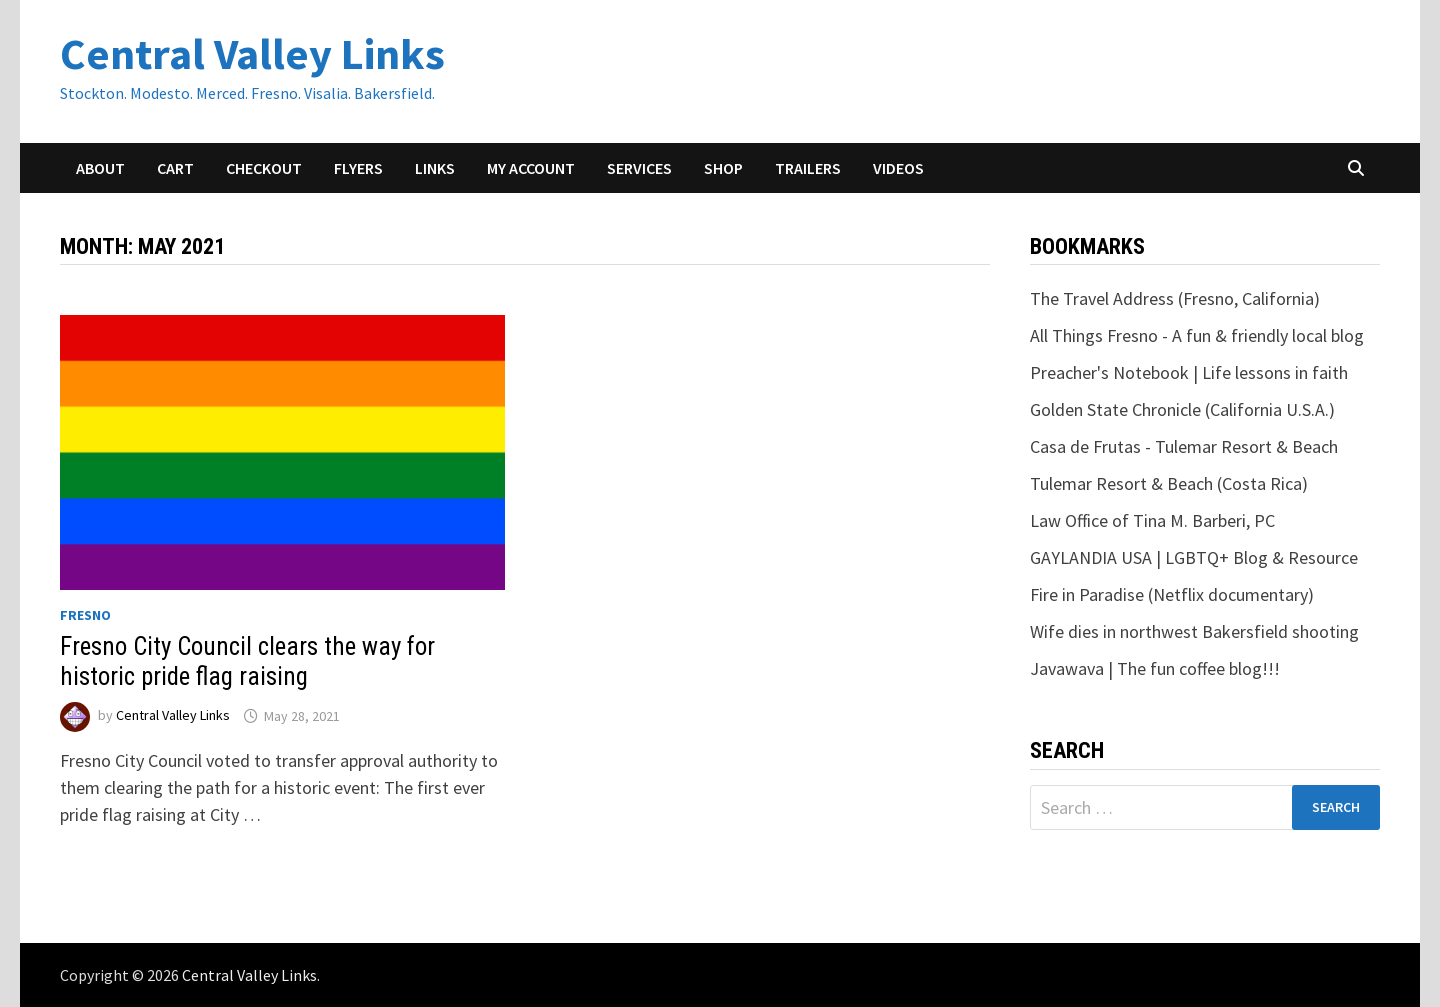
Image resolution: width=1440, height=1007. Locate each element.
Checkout (264, 168)
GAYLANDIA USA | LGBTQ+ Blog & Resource (1194, 557)
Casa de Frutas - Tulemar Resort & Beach (1184, 446)
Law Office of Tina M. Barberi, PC (1152, 520)
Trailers (808, 168)
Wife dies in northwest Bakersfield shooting (1194, 631)
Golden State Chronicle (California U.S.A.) (1182, 409)
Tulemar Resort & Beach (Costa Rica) (1169, 483)
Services (639, 168)
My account (531, 168)
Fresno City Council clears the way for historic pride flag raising (247, 661)
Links (435, 168)
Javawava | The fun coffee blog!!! (1155, 668)
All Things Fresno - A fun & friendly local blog (1197, 335)
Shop (723, 168)
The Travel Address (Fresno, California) (1175, 298)
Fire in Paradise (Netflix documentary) (1172, 594)
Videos (898, 168)
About (100, 168)
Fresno (85, 615)
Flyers (358, 168)
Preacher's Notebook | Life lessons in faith (1189, 372)
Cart (175, 168)
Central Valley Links (252, 53)
